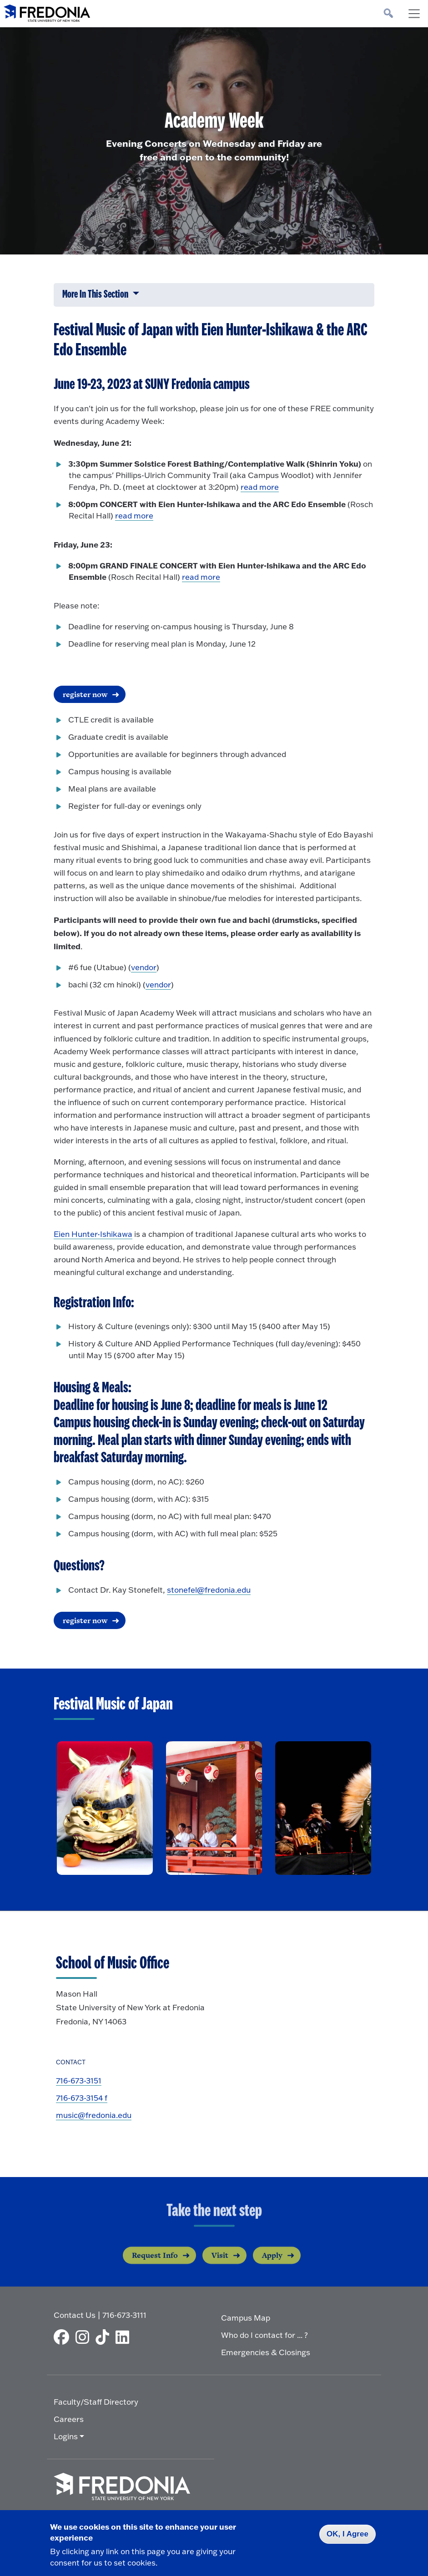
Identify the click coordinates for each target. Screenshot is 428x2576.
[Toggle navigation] (413, 13)
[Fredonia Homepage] (47, 11)
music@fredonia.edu (93, 2115)
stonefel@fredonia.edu (209, 1589)
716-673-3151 (78, 2080)
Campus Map (245, 2317)
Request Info (155, 2266)
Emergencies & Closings (265, 2352)
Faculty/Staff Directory (96, 2402)
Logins (66, 2436)
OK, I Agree (347, 2534)
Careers (69, 2419)
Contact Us (75, 2315)
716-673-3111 (124, 2315)
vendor (143, 967)
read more (260, 487)
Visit (219, 2266)
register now (85, 694)
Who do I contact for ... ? (264, 2335)
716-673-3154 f (81, 2098)
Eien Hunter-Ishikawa (93, 1234)
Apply (272, 2266)
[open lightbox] (105, 1808)
